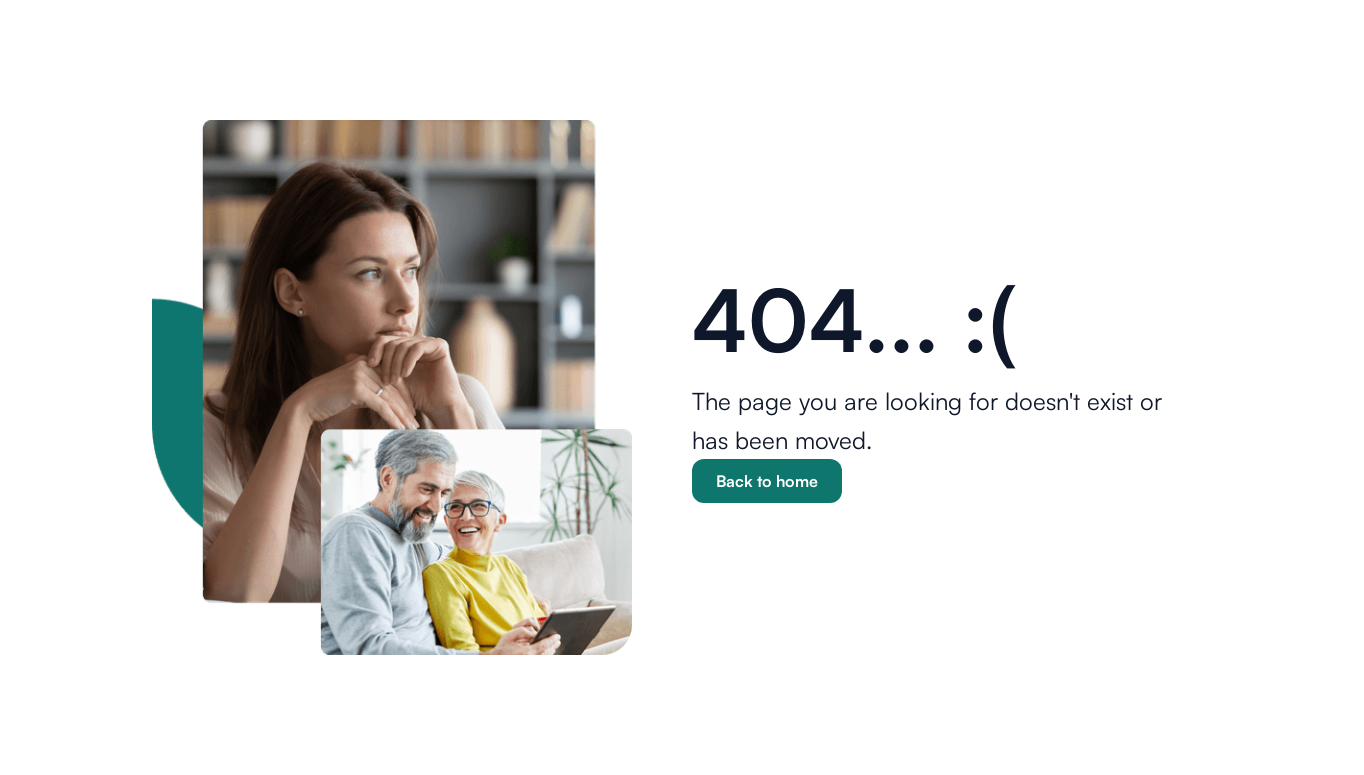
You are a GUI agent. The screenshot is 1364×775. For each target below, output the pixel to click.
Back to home (767, 481)
